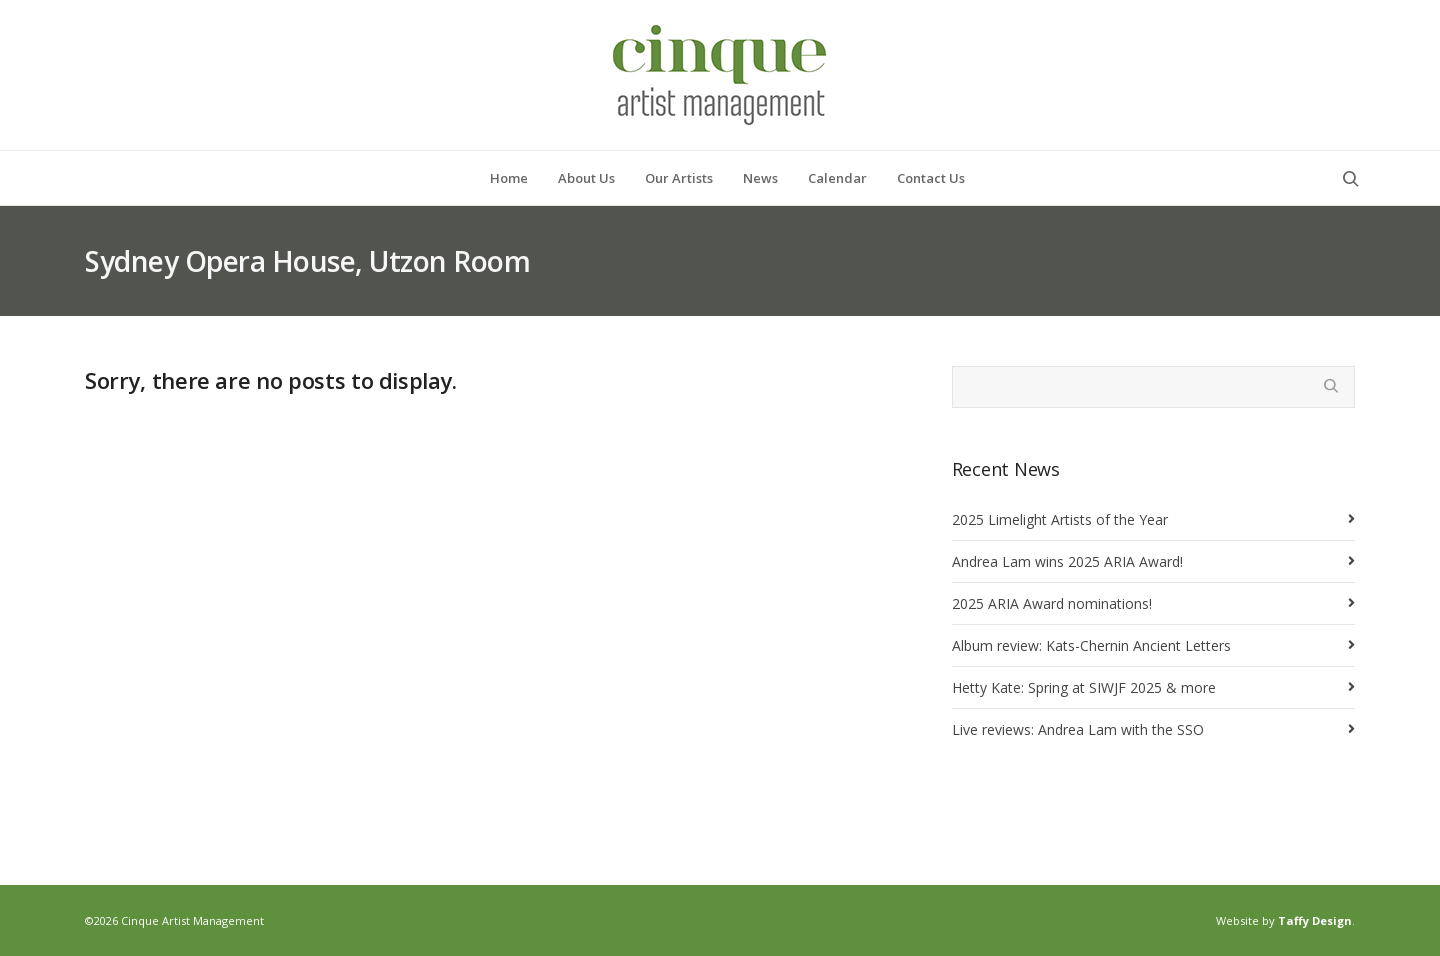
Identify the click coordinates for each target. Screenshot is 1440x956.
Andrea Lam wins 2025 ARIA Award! (1067, 561)
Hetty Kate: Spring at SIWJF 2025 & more (1084, 687)
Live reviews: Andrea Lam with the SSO (1078, 729)
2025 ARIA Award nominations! (1052, 603)
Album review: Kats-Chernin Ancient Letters (1091, 645)
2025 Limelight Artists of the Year (1060, 519)
